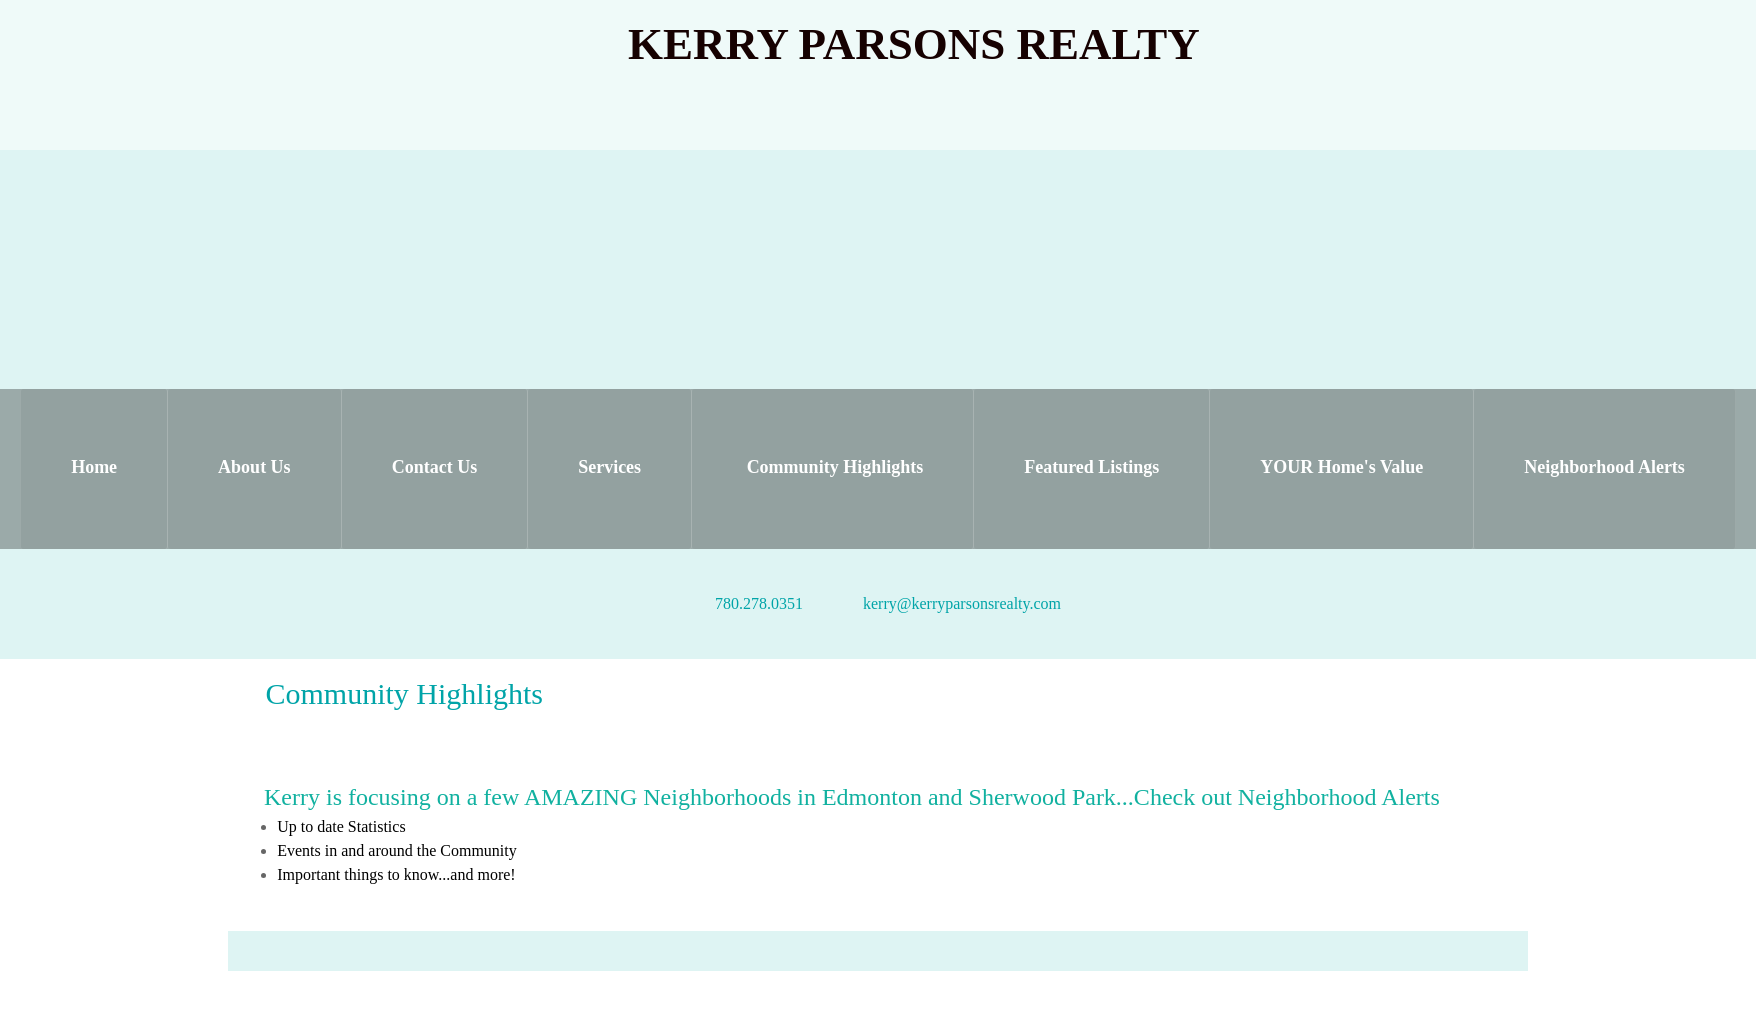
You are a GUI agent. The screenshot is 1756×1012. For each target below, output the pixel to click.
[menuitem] (94, 469)
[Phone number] (749, 604)
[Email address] (952, 604)
